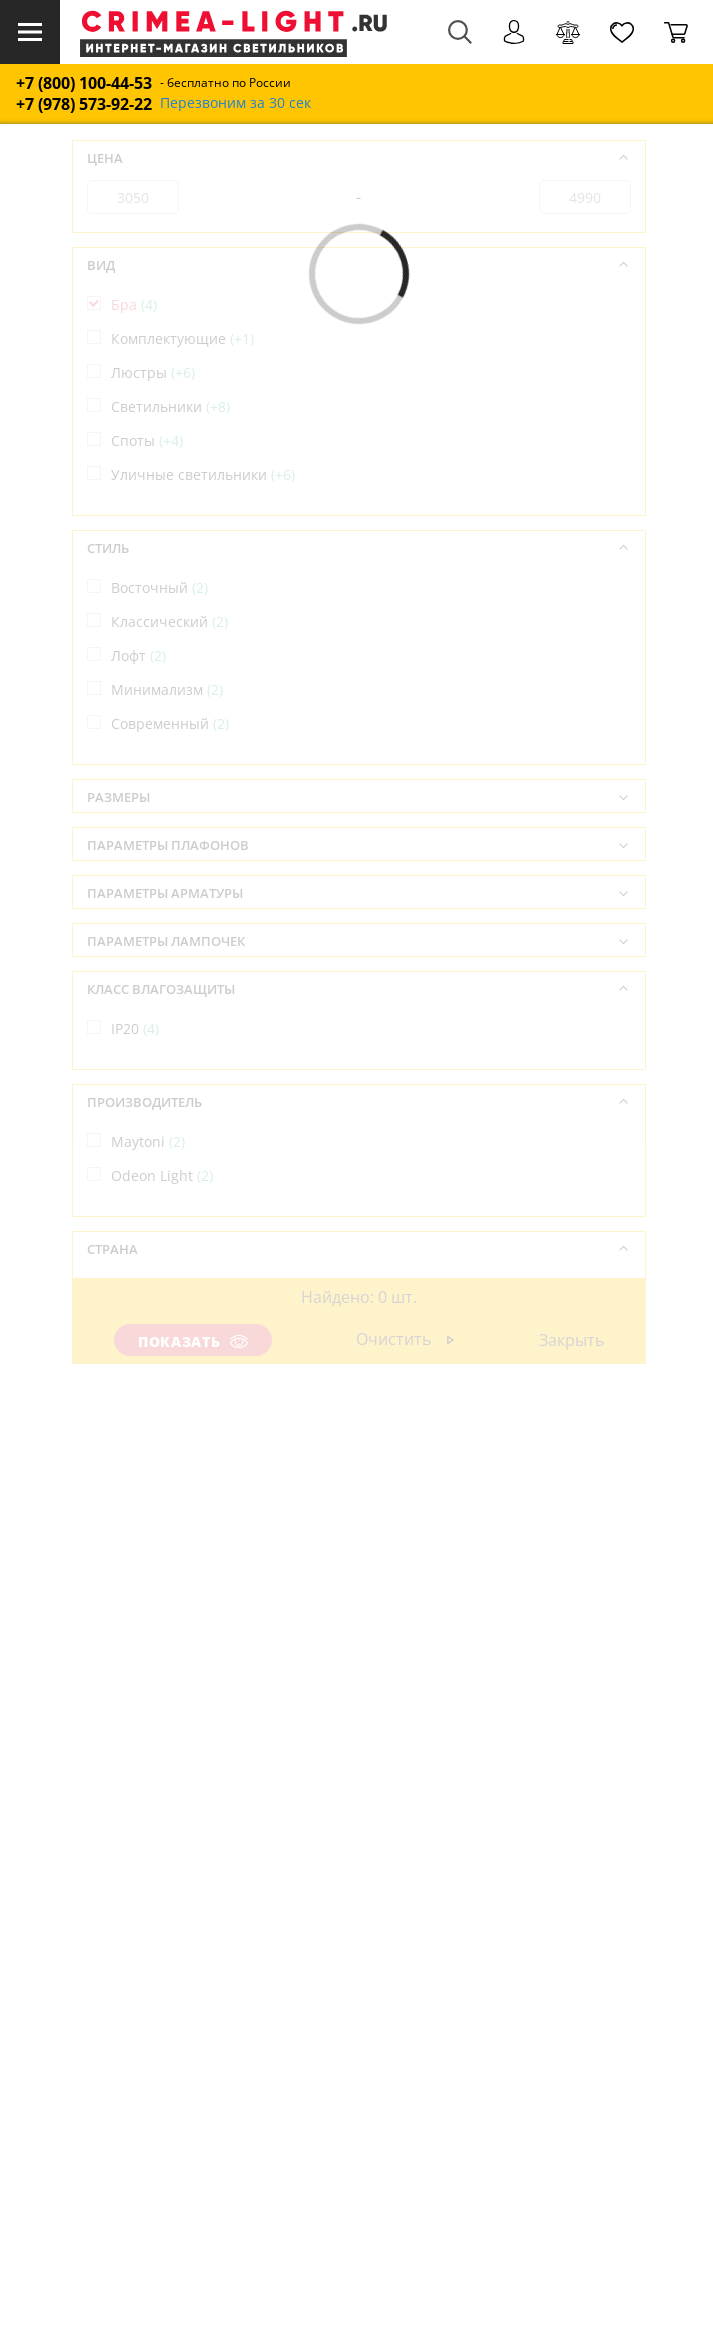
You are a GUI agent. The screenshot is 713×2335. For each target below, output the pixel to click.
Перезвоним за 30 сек (235, 103)
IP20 (135, 1028)
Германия (155, 1288)
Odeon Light (162, 1175)
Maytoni (148, 1141)
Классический (169, 621)
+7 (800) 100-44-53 (84, 83)
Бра (134, 304)
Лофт (138, 655)
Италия (146, 1322)
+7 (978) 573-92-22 (84, 104)
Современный (170, 723)
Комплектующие (182, 338)
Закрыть (570, 1340)
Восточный (159, 587)
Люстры (153, 372)
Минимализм (167, 689)
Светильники (170, 406)
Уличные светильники (203, 474)
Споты (147, 440)
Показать (193, 1341)
